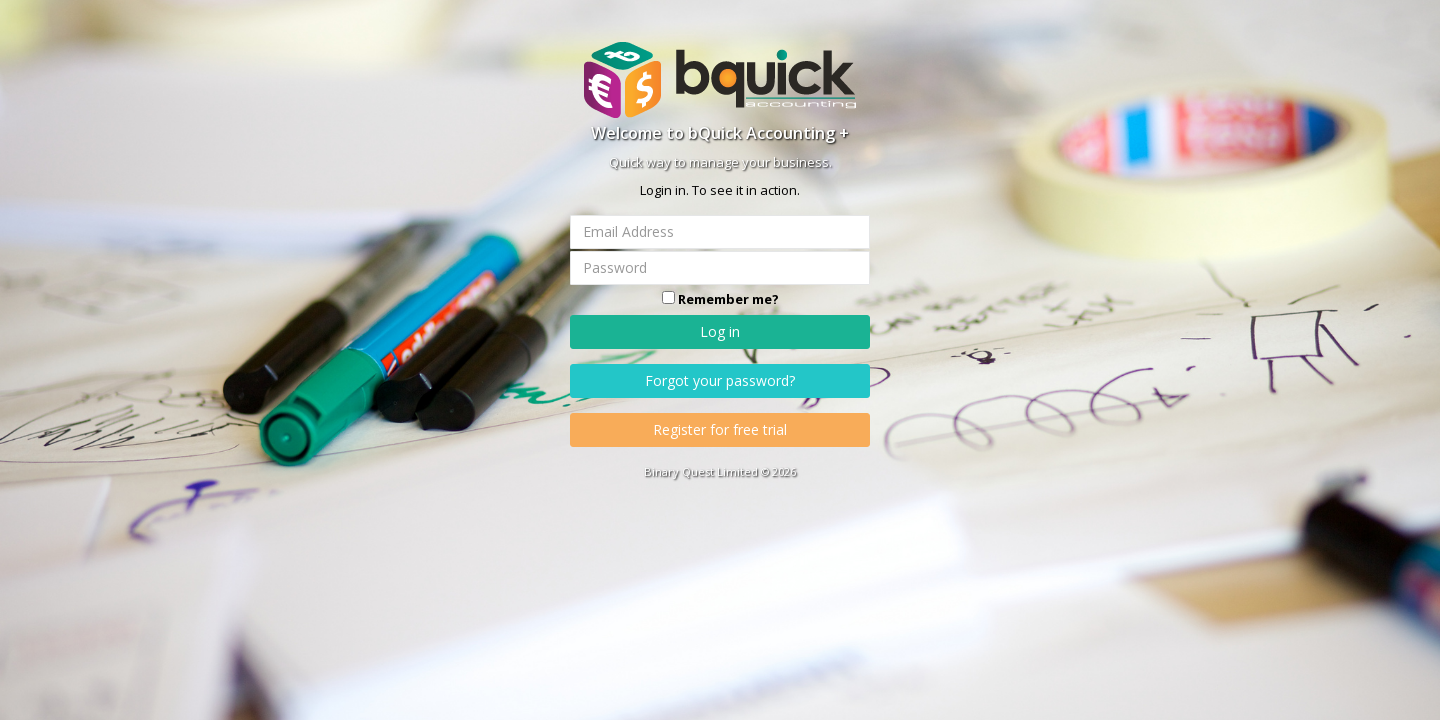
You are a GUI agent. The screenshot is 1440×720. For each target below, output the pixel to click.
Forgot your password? (720, 380)
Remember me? (728, 299)
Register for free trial (720, 429)
